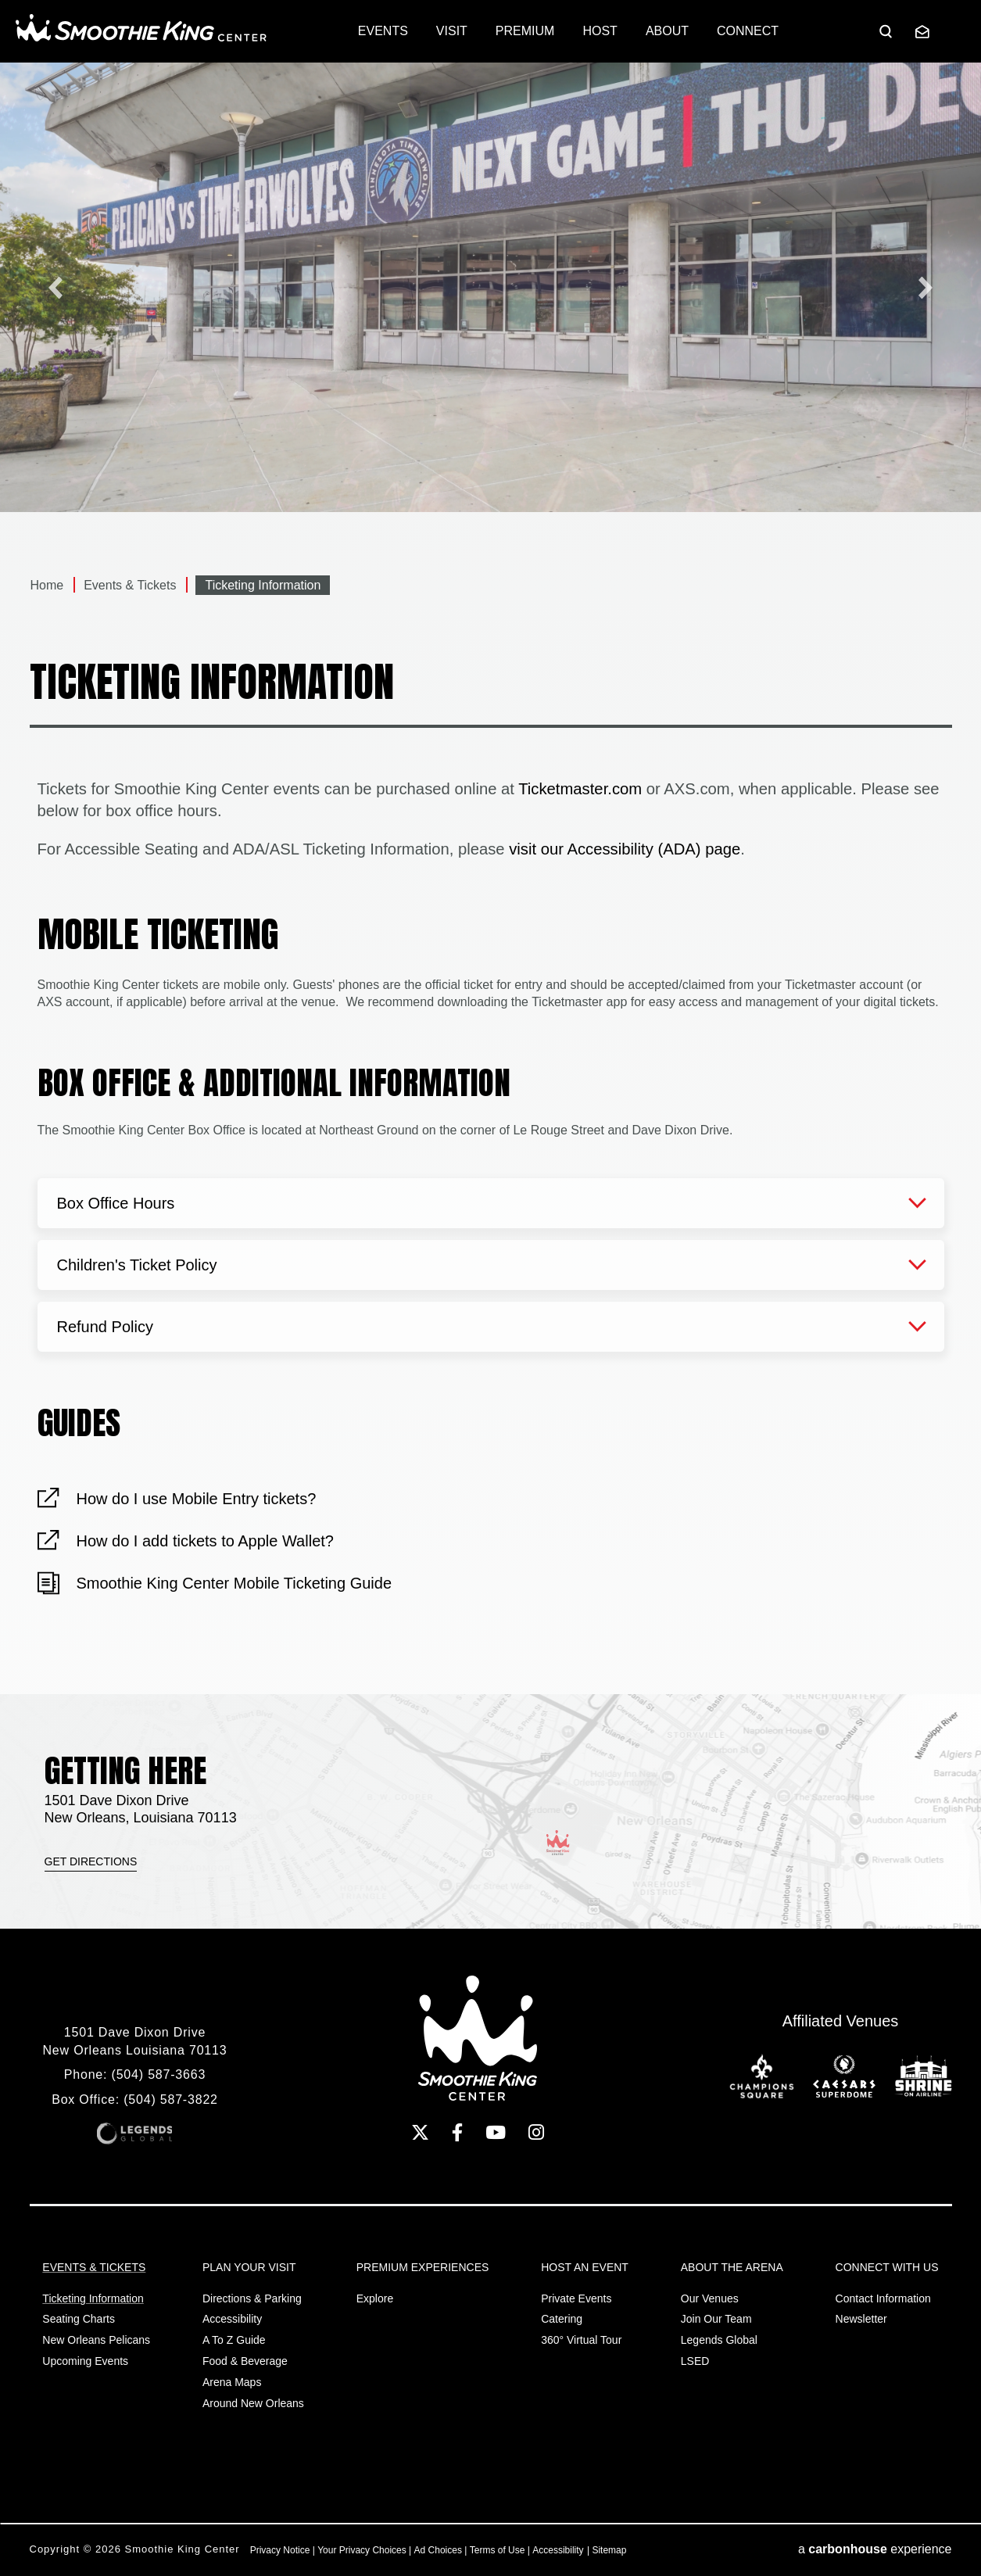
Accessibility (232, 2319)
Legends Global (719, 2340)
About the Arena (732, 2267)
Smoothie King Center (141, 27)
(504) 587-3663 (159, 2074)
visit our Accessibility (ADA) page (624, 849)
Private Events (576, 2298)
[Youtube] (495, 2132)
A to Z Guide (234, 2340)
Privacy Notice (280, 2550)
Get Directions (91, 1860)
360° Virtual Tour (581, 2340)
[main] (490, 878)
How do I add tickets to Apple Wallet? (205, 1541)
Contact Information (883, 2298)
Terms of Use (497, 2550)
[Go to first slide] (925, 287)
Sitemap (609, 2550)
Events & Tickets (130, 585)
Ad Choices (438, 2550)
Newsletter (861, 2319)
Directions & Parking (252, 2298)
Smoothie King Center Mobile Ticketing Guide (234, 1583)
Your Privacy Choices (361, 2550)
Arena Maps (231, 2382)
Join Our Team (716, 2319)
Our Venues (710, 2298)
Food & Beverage (245, 2361)
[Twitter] (420, 2132)
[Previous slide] (55, 287)
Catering (561, 2319)
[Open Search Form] (886, 31)
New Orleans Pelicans (96, 2340)
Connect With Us (887, 2267)
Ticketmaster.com (580, 788)
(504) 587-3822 (171, 2099)
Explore (374, 2298)
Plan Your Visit (249, 2267)
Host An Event (584, 2267)
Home (47, 585)
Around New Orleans (253, 2403)
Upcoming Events (85, 2361)
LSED (695, 2361)
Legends (134, 2133)
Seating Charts (78, 2319)
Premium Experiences (422, 2267)
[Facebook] (457, 2132)
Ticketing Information (92, 2298)
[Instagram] (536, 2132)
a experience (875, 2549)
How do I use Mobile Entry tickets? (197, 1498)
